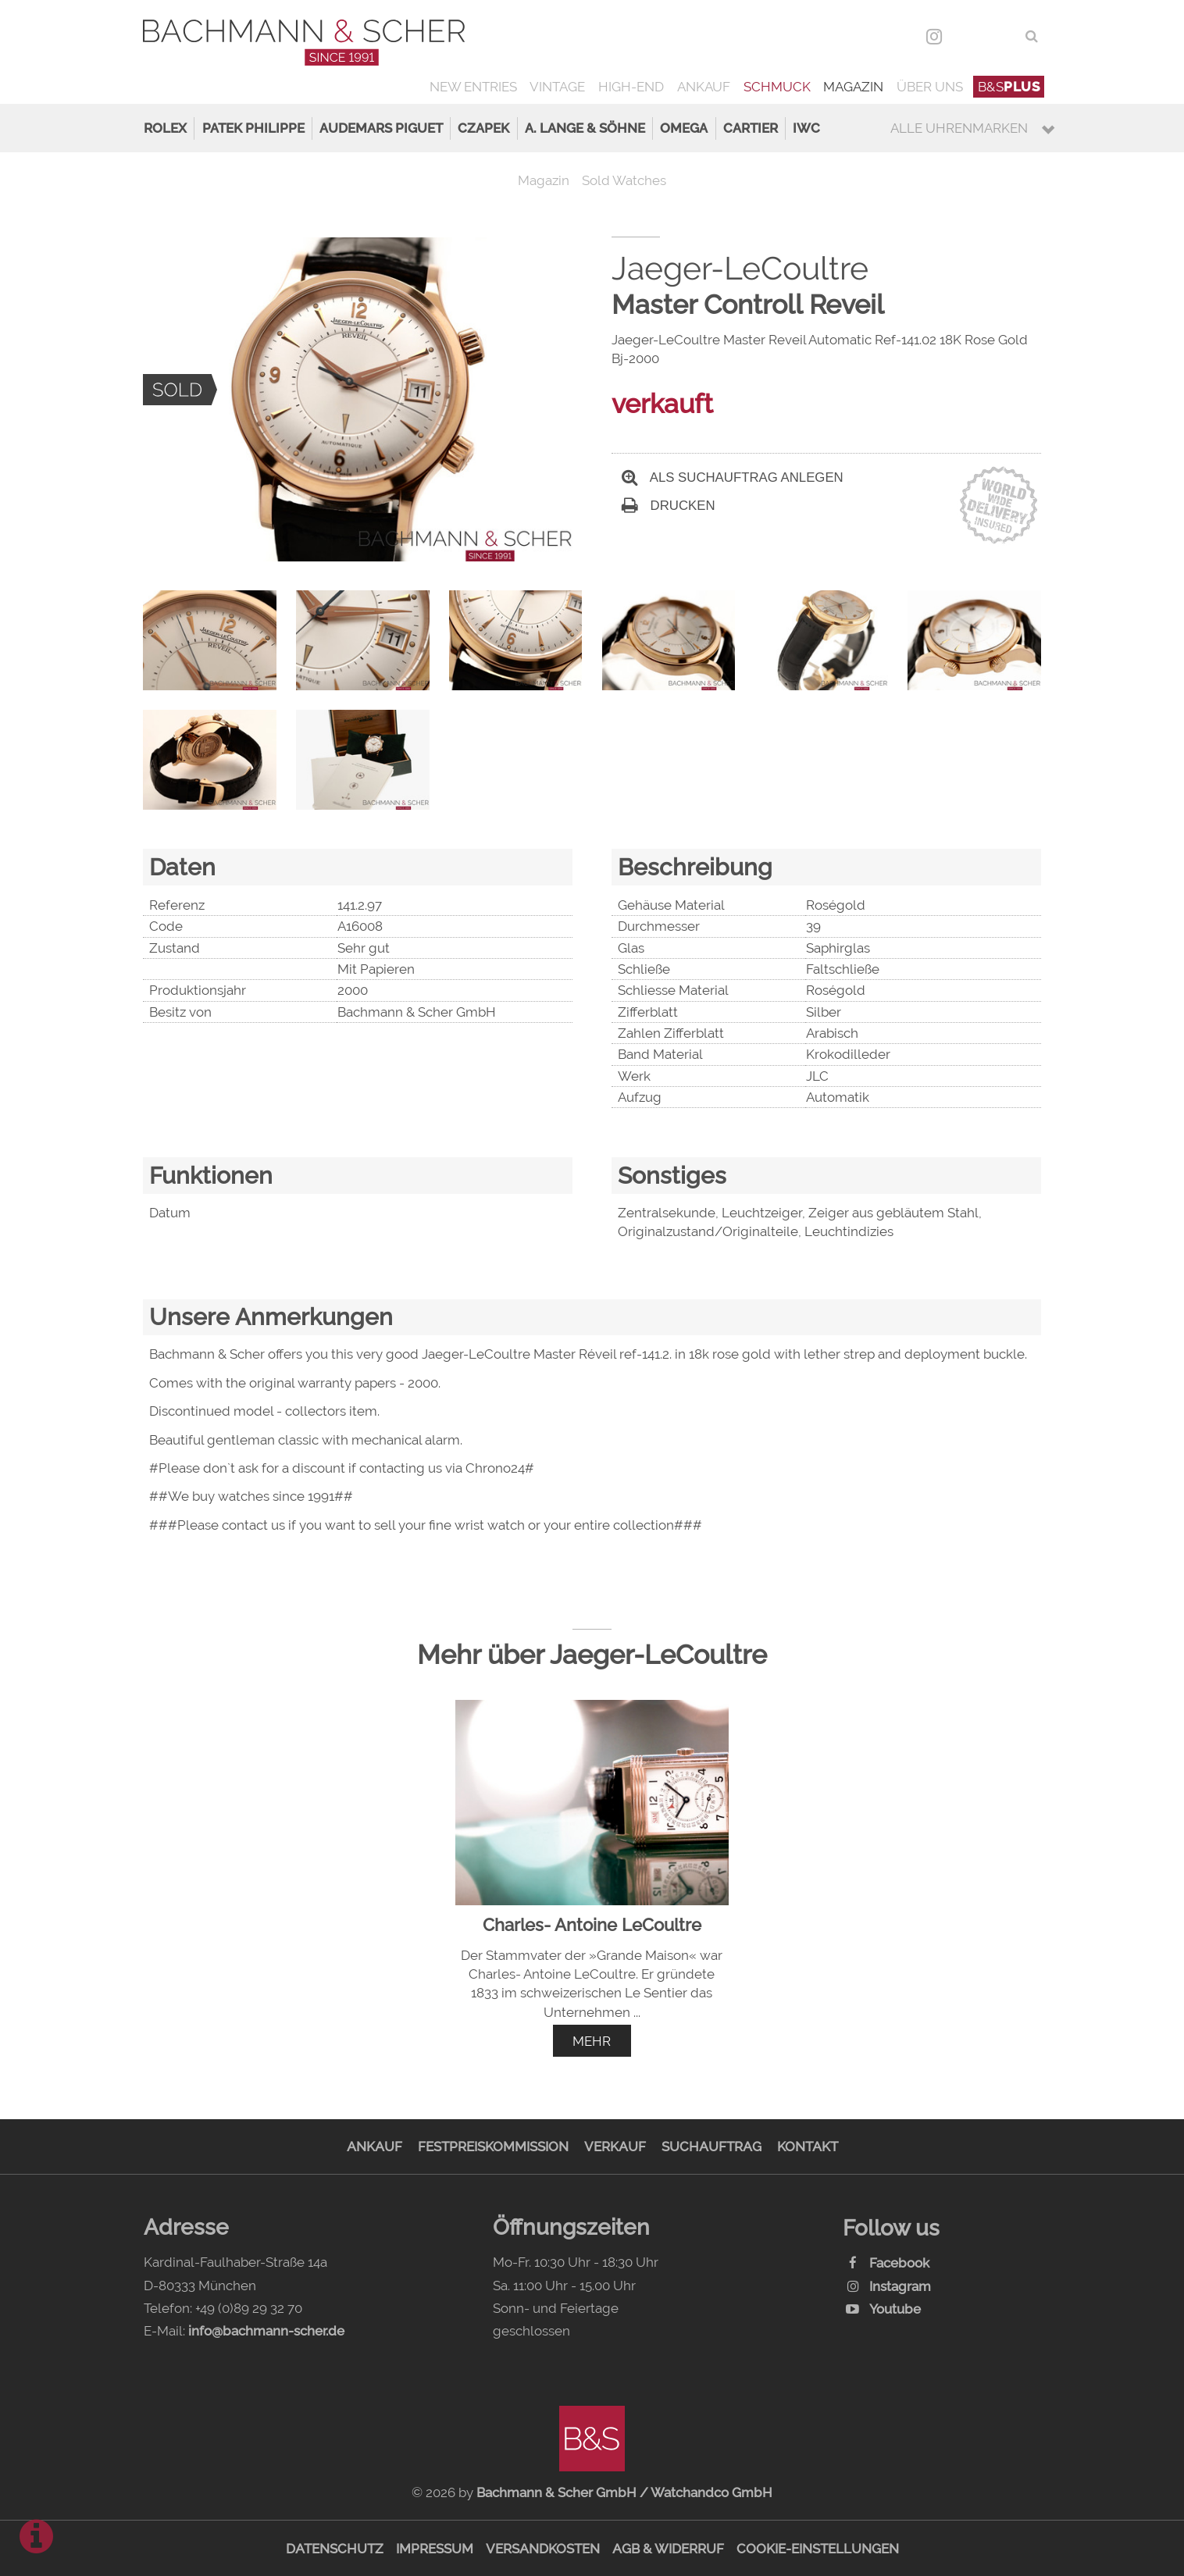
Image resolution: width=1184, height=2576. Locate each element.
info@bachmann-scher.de (266, 2331)
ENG (1001, 36)
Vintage (557, 86)
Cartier (750, 128)
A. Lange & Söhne (585, 128)
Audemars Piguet (381, 128)
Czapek (483, 128)
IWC (806, 128)
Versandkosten (543, 2548)
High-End (631, 86)
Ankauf (703, 86)
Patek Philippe (253, 128)
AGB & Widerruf (668, 2548)
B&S (1009, 86)
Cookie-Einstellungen (817, 2548)
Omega (684, 128)
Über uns (930, 86)
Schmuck (777, 86)
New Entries (473, 86)
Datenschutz (334, 2548)
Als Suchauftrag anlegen (732, 477)
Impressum (434, 2548)
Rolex (165, 128)
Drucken (668, 505)
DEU (968, 36)
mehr (591, 2041)
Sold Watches (624, 180)
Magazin (853, 86)
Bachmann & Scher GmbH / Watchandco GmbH (624, 2492)
